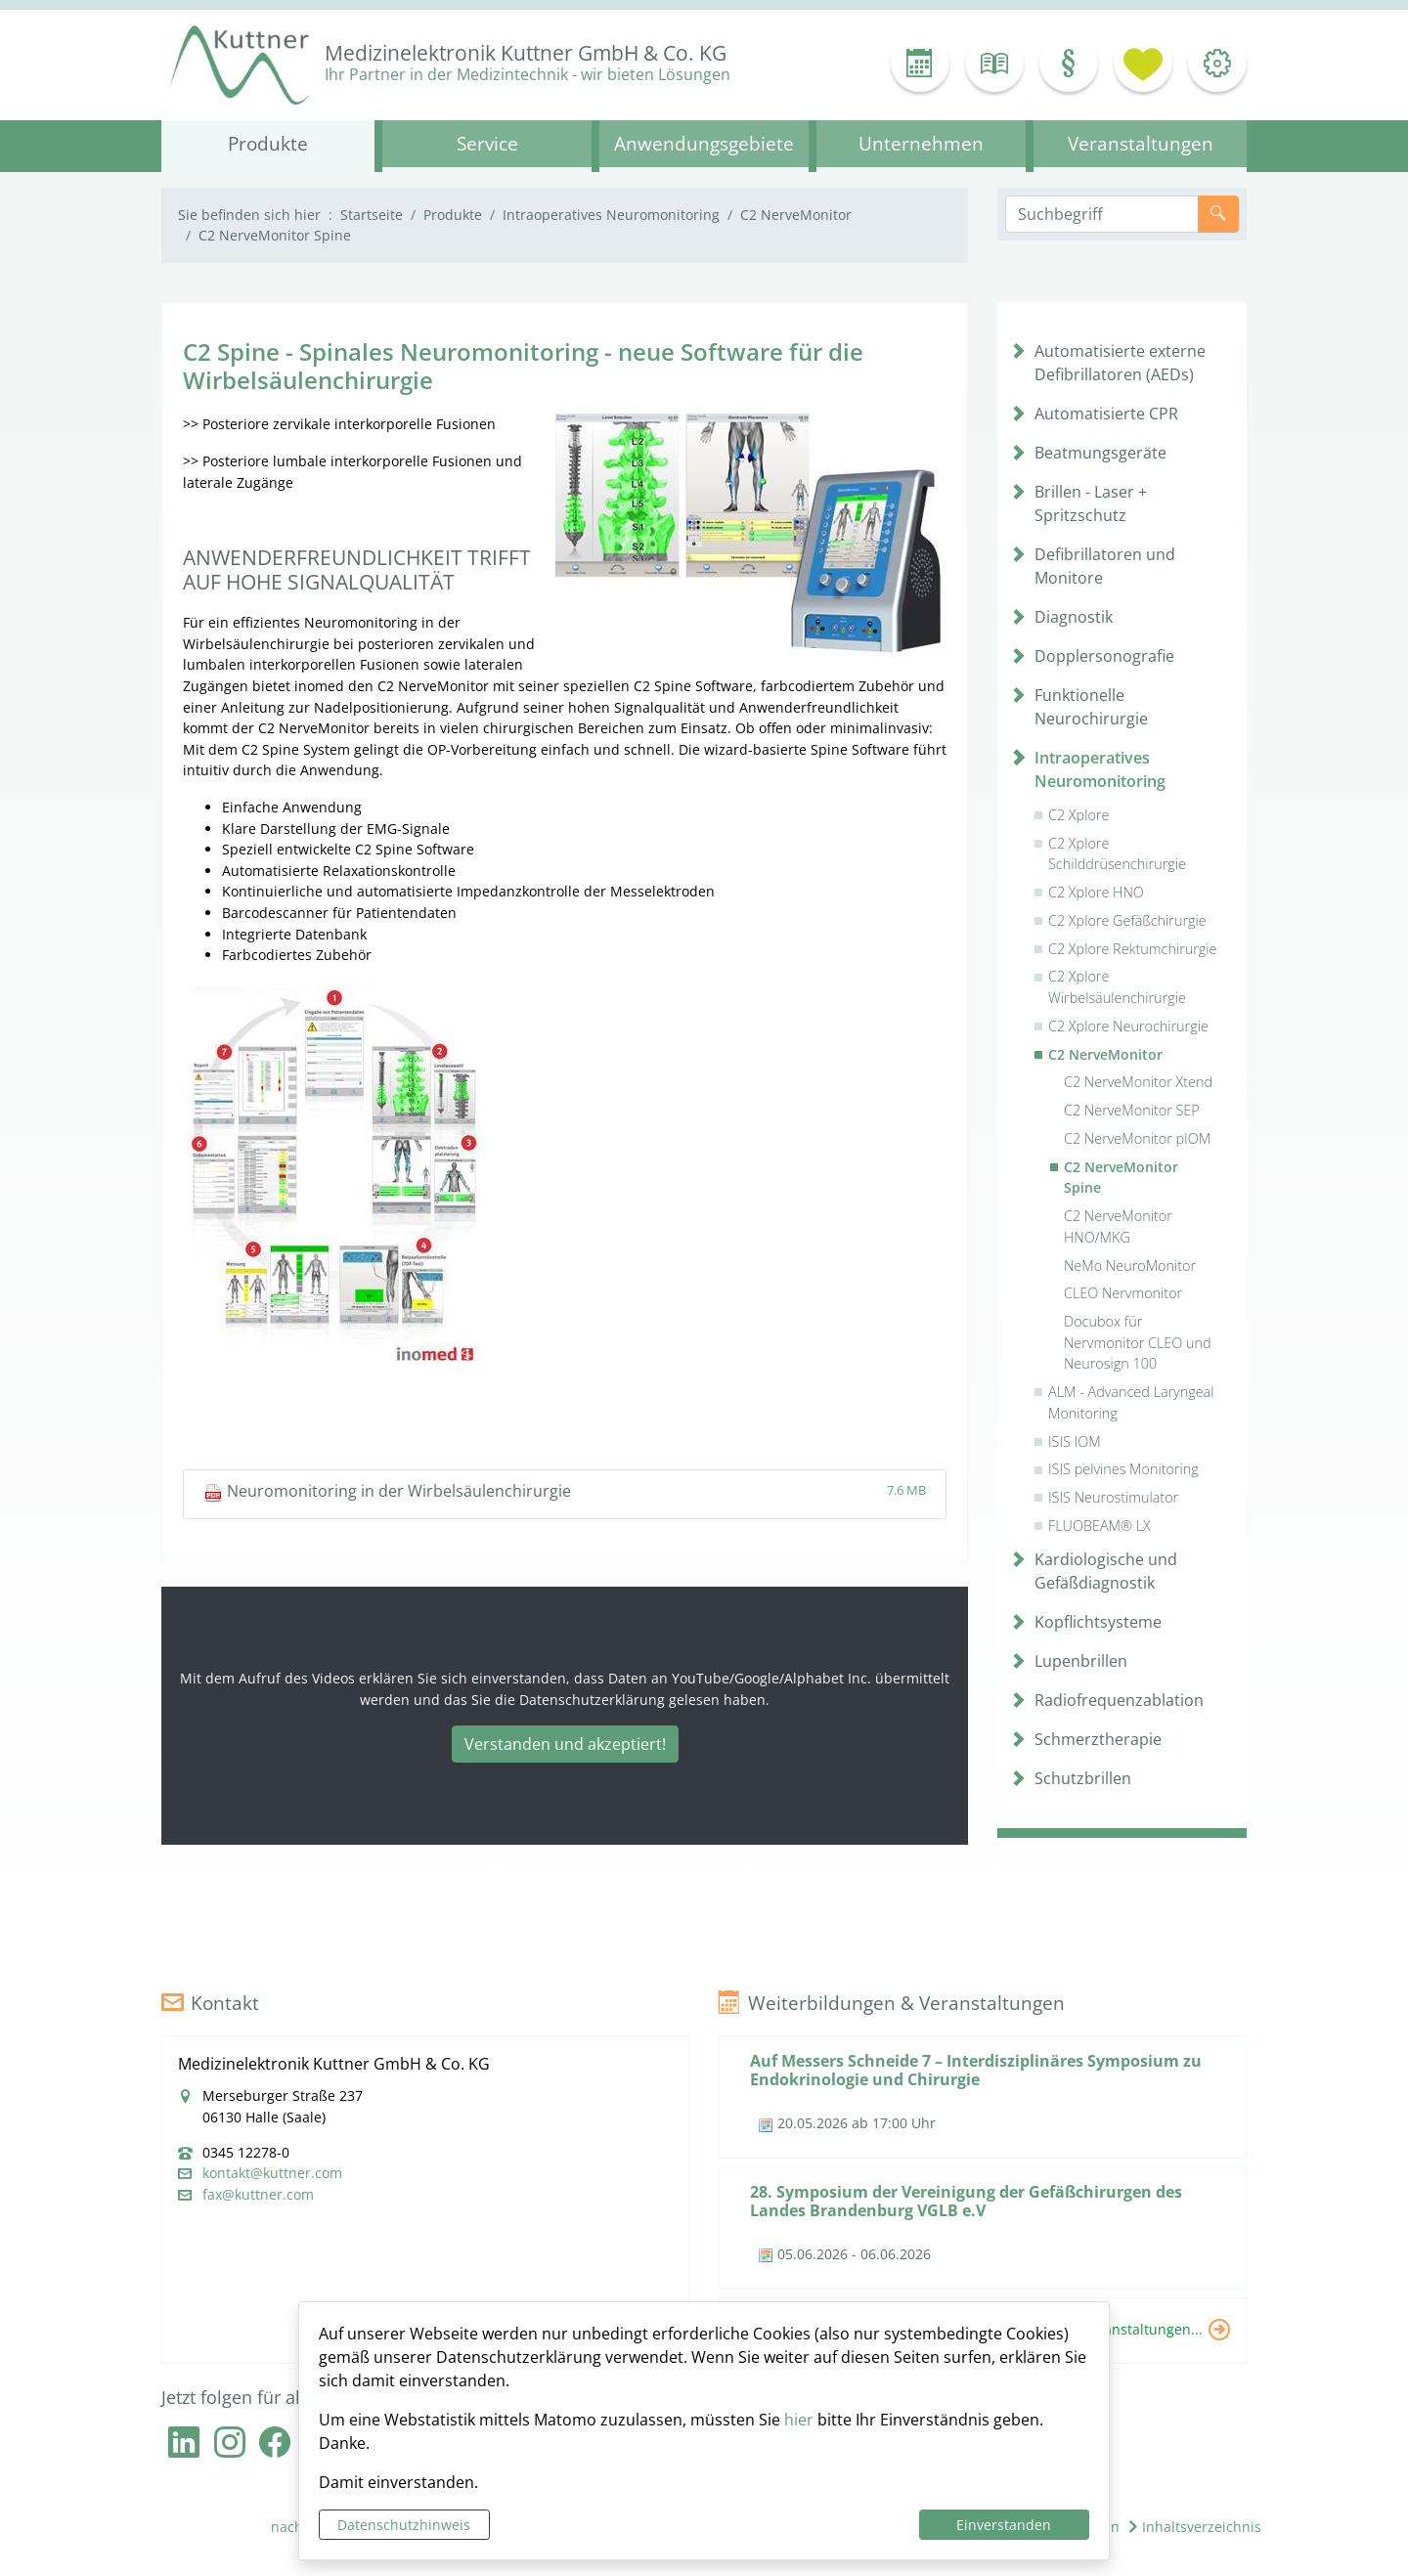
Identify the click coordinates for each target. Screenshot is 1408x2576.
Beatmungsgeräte (1100, 452)
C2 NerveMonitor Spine (1121, 1177)
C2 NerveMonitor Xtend (1138, 1081)
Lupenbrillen (1080, 1661)
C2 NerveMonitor (796, 214)
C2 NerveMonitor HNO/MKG (1118, 1226)
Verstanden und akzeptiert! (565, 1744)
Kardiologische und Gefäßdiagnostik (1105, 1571)
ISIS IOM (1074, 1441)
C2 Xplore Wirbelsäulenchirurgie (1117, 987)
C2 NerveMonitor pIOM (1137, 1138)
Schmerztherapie (1098, 1739)
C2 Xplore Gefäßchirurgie (1127, 920)
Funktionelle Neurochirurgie (1091, 706)
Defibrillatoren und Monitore (1104, 566)
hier (799, 2419)
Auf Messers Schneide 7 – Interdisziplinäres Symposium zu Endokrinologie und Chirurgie (976, 2070)
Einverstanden (1003, 2524)
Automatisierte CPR (1106, 413)
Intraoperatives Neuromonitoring (611, 214)
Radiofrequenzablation (1119, 1700)
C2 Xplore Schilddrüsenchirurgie (1117, 854)
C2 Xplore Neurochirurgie (1128, 1026)
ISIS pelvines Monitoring (1123, 1469)
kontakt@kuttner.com (272, 2173)
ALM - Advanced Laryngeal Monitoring (1131, 1402)
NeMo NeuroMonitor (1130, 1265)
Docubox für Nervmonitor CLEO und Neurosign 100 (1137, 1342)
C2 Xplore (1078, 815)
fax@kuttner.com (258, 2195)
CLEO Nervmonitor (1123, 1293)
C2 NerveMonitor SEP (1132, 1110)
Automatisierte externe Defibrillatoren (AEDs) (1120, 362)
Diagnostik (1073, 617)
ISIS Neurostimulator (1113, 1497)
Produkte (452, 214)
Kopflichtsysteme (1098, 1622)
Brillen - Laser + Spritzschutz (1090, 503)
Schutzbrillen (1082, 1778)
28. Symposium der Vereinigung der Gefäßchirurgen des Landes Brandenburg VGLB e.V (966, 2201)
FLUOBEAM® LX (1099, 1525)
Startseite (371, 214)
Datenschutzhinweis (403, 2524)
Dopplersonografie (1104, 656)
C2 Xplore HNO (1096, 892)
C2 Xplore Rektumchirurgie (1132, 948)
